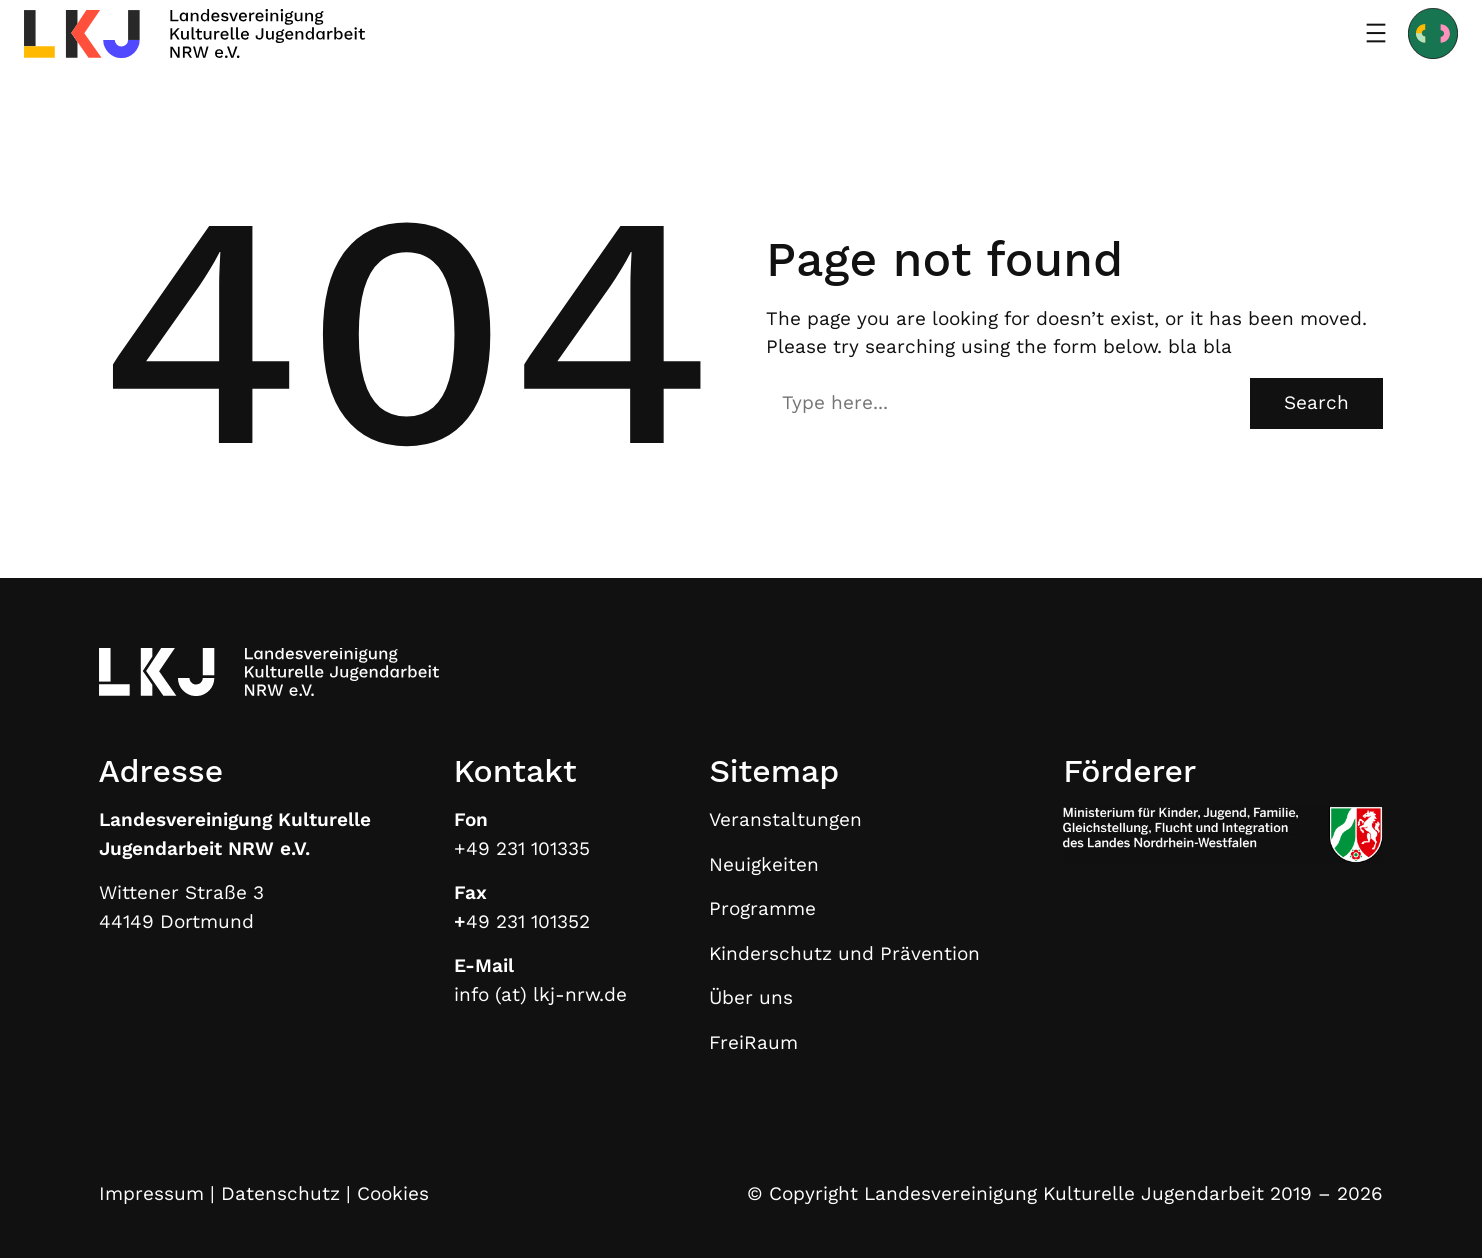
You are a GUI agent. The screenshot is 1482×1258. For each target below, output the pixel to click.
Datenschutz (280, 1193)
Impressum (151, 1193)
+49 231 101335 (522, 848)
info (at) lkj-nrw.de (540, 994)
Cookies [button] (393, 1193)
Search (1316, 402)
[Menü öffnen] (1376, 33)
